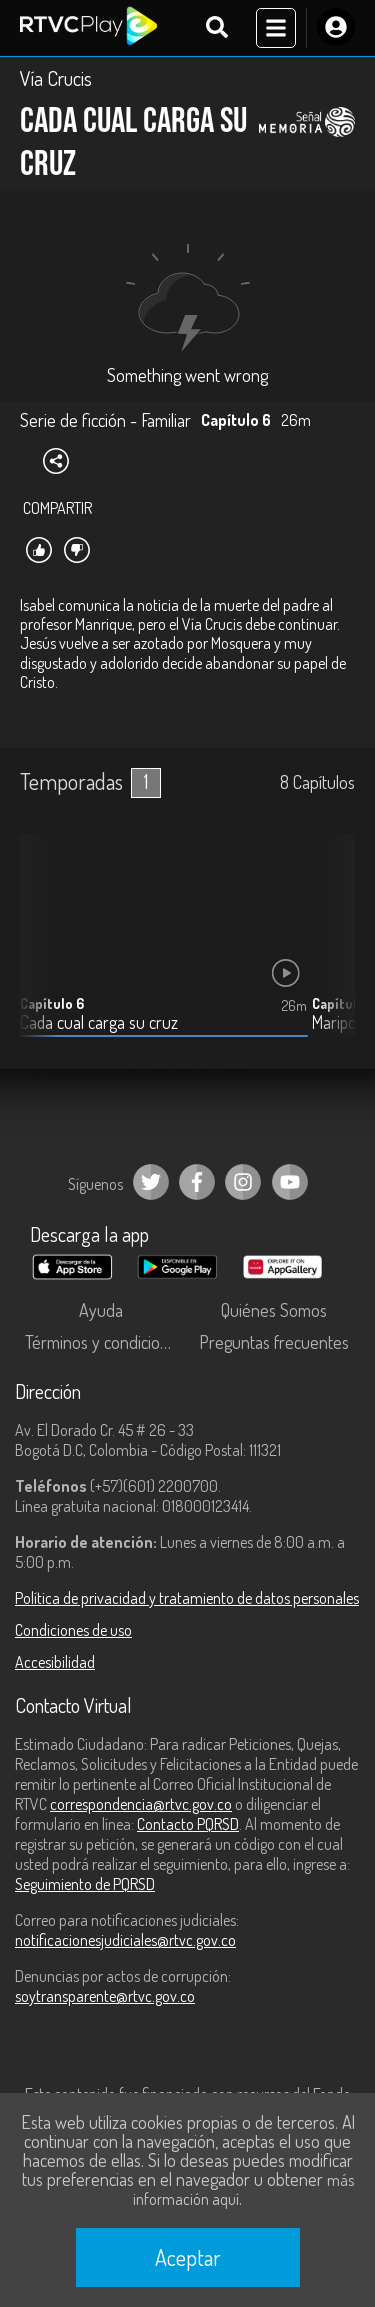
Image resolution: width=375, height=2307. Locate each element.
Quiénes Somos (274, 1310)
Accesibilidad (55, 1662)
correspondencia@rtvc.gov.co (141, 1804)
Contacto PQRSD (188, 1824)
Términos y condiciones (105, 1342)
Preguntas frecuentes (274, 1342)
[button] (330, 951)
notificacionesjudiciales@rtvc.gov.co (125, 1940)
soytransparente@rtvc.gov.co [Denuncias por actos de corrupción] (105, 1996)
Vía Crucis (56, 78)
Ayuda (101, 1310)
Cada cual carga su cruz (99, 1022)
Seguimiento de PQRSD (85, 1884)
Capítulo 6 (52, 1003)
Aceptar (188, 2257)
